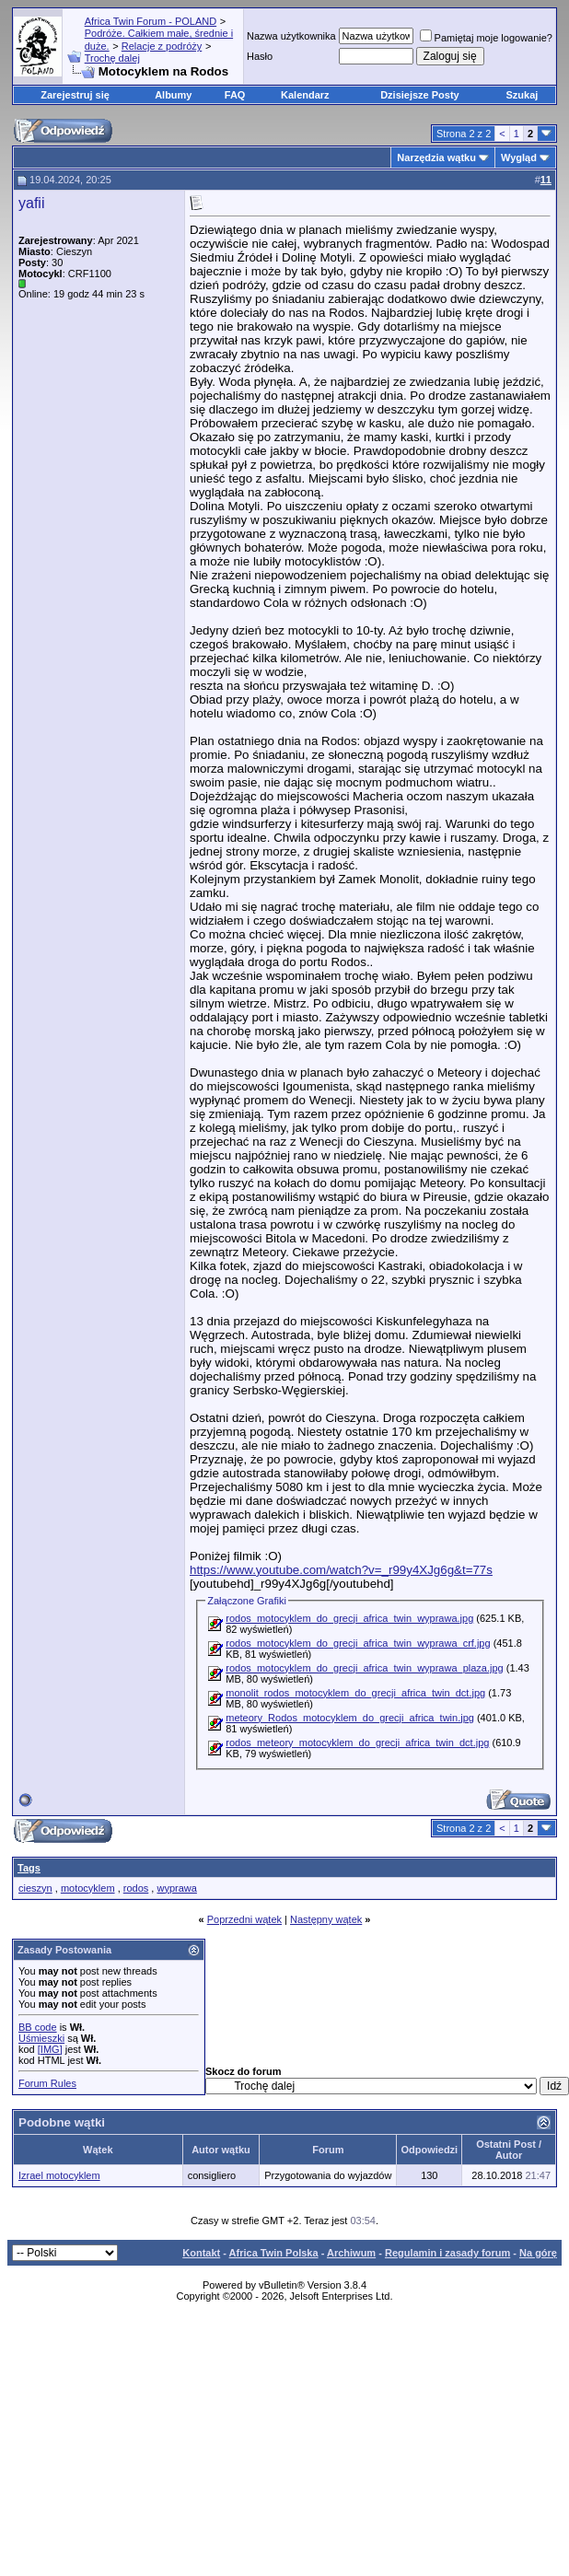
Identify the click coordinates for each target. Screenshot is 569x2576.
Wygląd (519, 157)
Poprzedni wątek (244, 1919)
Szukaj (522, 94)
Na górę (538, 2252)
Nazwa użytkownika (291, 35)
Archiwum (351, 2252)
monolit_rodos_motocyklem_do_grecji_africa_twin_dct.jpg (355, 1692)
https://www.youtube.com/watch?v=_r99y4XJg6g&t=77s (341, 1570)
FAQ (235, 94)
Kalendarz (305, 94)
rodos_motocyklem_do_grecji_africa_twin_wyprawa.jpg (349, 1618)
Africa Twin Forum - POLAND (150, 21)
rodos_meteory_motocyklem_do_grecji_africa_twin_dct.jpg (357, 1742)
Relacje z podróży (162, 46)
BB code (37, 2027)
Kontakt (201, 2252)
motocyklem (88, 1888)
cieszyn (35, 1888)
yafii (31, 203)
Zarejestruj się (75, 94)
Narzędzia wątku (436, 157)
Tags (29, 1867)
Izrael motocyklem (59, 2175)
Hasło (260, 56)
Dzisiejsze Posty (419, 94)
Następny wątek (326, 1919)
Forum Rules (47, 2083)
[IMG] (50, 2049)
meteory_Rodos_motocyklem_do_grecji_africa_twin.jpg (350, 1717)
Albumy (173, 94)
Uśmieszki (41, 2038)
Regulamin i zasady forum (447, 2252)
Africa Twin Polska (274, 2252)
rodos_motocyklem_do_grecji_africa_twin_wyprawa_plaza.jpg (364, 1667)
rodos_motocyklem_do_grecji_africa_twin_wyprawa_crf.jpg (358, 1643)
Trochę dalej (112, 58)
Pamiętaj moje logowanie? (486, 37)
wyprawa (176, 1888)
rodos (136, 1888)
